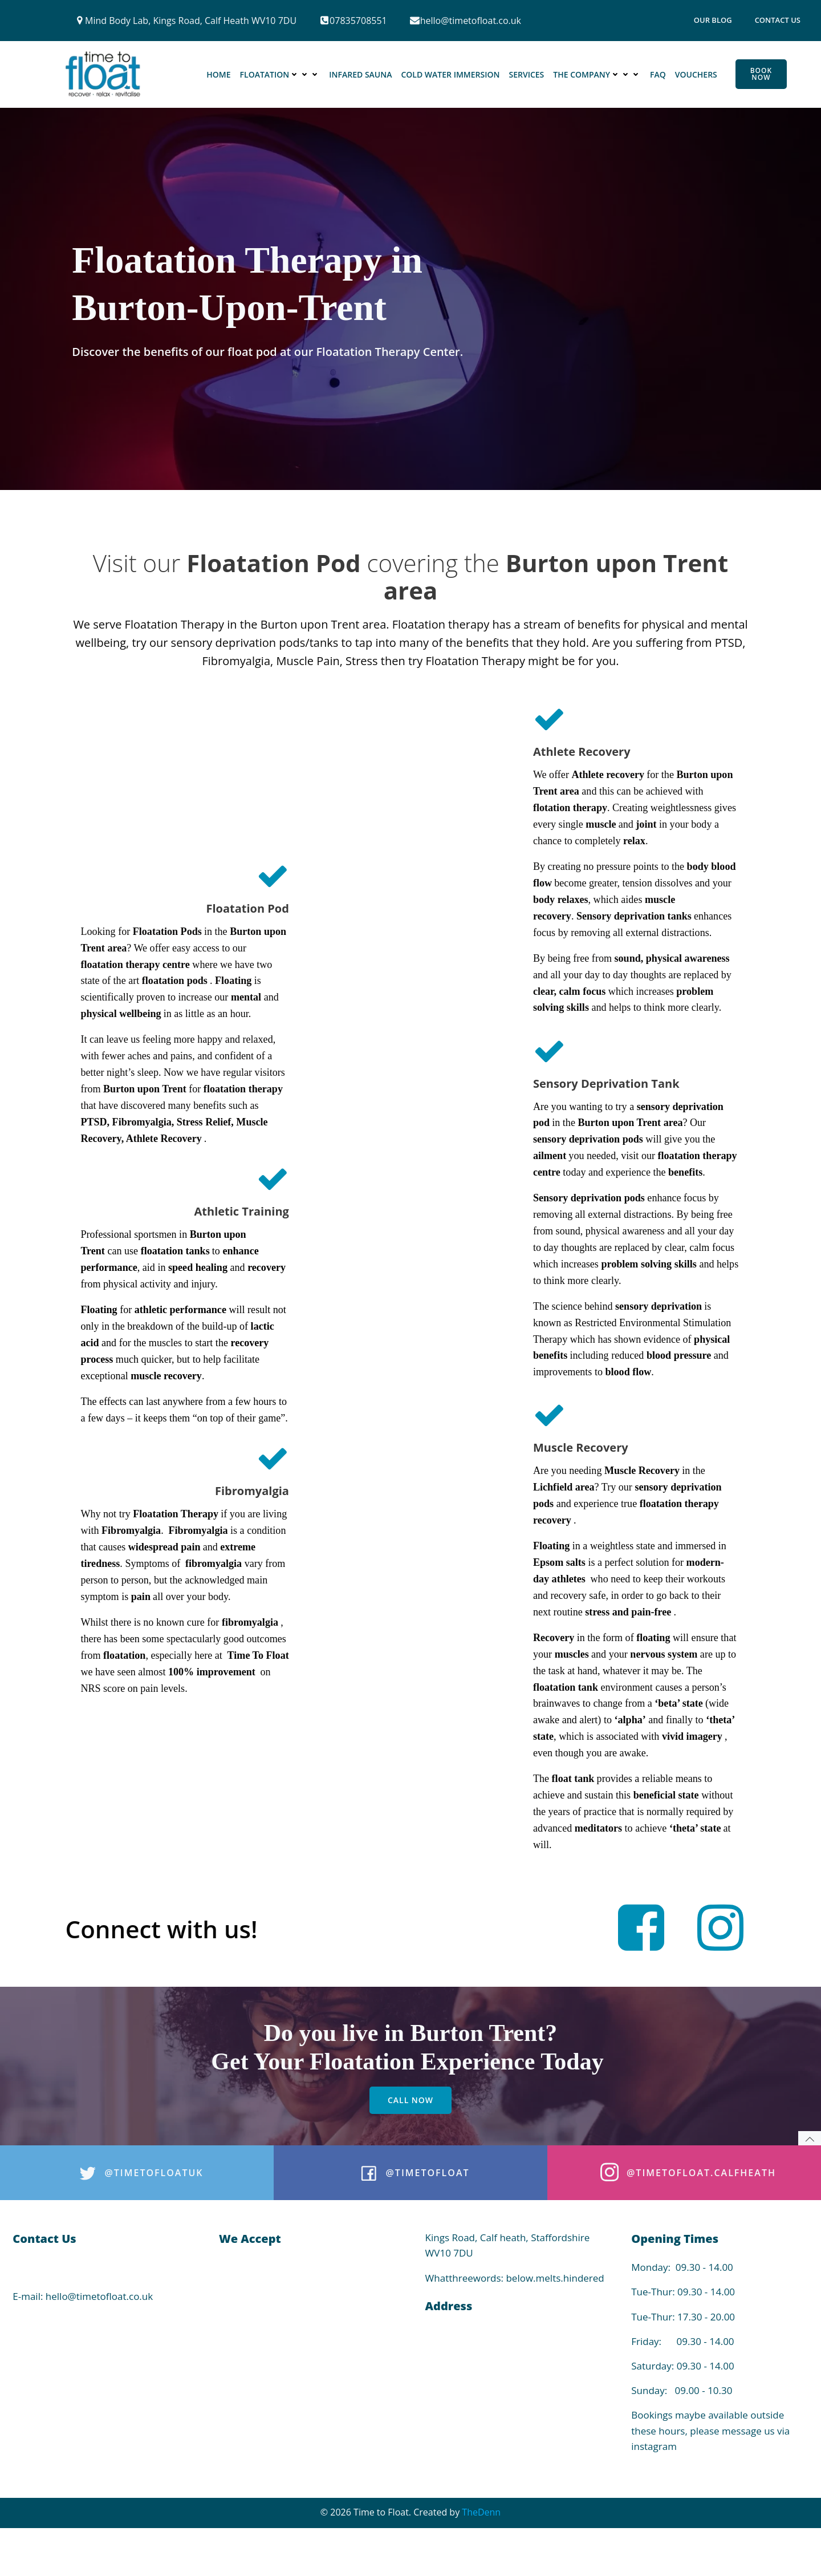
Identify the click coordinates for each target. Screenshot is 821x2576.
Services (526, 75)
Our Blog (713, 20)
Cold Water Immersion (450, 75)
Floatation (280, 75)
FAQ (658, 75)
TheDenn (481, 2554)
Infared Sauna (361, 75)
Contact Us (777, 20)
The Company (597, 75)
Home (219, 75)
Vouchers (697, 75)
